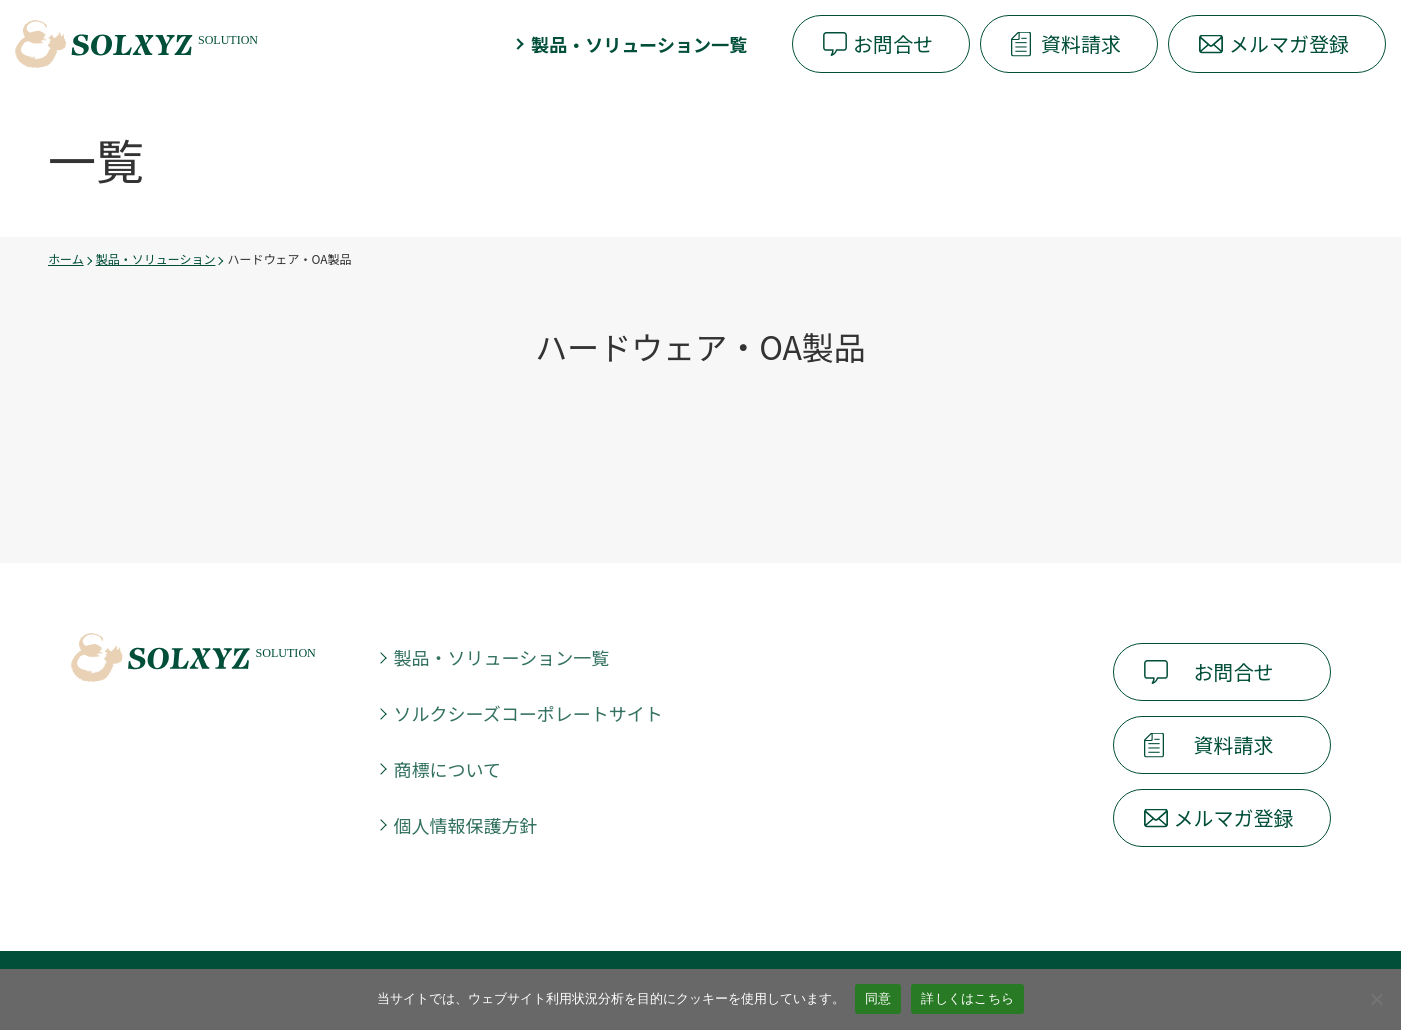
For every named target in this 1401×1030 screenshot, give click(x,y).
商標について (447, 769)
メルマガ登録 (1289, 43)
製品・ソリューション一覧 (639, 44)
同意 (878, 998)
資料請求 (1081, 43)
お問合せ (893, 43)
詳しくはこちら (967, 998)
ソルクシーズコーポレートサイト (528, 713)
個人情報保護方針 (466, 825)
